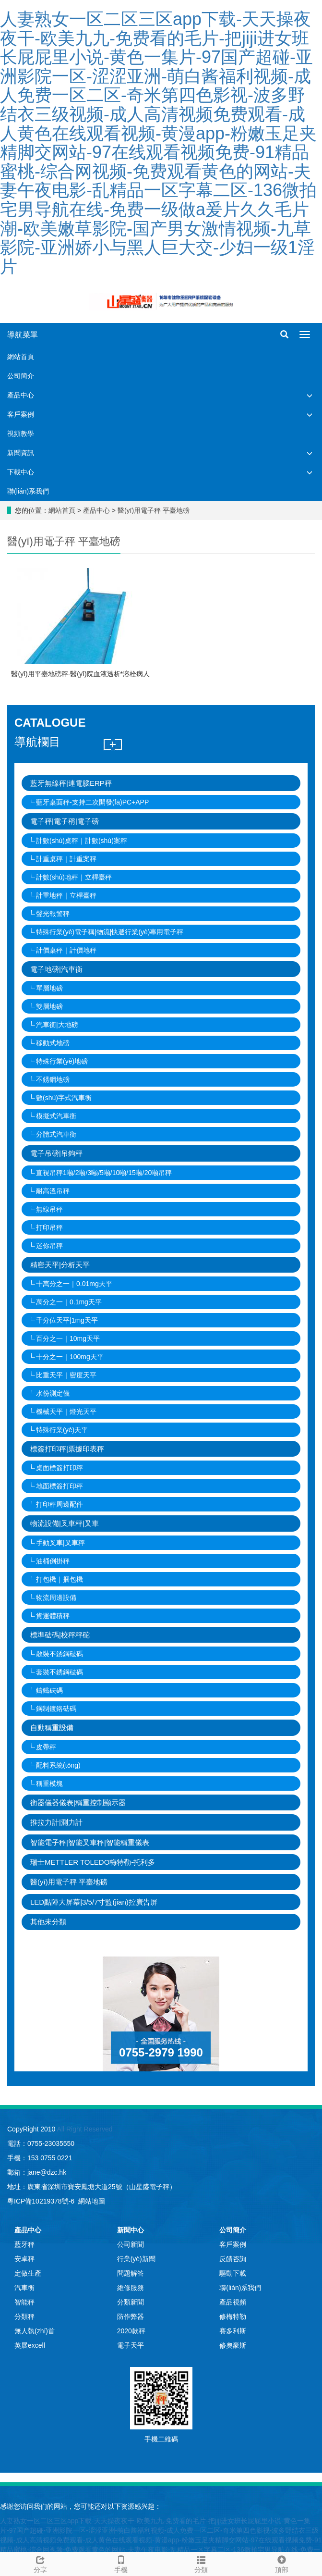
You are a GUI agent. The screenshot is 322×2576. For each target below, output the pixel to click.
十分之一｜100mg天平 (70, 1357)
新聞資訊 (20, 453)
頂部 (281, 2563)
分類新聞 (130, 2302)
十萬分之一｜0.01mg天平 (74, 1284)
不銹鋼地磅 (53, 1079)
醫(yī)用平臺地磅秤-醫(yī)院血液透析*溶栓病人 (80, 674)
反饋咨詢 (232, 2259)
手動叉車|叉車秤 (60, 1543)
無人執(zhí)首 (34, 2331)
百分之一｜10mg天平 (68, 1338)
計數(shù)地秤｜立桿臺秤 (74, 877)
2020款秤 (131, 2331)
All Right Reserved (83, 2129)
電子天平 (130, 2345)
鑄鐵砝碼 (49, 1690)
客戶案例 (20, 414)
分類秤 (24, 2316)
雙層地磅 (49, 1006)
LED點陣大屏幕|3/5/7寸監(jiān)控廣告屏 (93, 1902)
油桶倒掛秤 (53, 1561)
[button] (309, 395)
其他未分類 (48, 1922)
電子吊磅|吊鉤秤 (56, 1153)
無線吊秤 (49, 1209)
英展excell (29, 2345)
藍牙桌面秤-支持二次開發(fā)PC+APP (92, 802)
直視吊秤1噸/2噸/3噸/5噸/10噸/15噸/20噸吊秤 (104, 1173)
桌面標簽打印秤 (59, 1468)
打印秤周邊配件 (59, 1504)
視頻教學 (20, 433)
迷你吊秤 (49, 1246)
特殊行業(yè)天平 (62, 1430)
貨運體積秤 (53, 1616)
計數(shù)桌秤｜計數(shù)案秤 (81, 840)
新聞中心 (130, 2230)
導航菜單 (22, 335)
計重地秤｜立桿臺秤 (66, 895)
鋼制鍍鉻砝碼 (56, 1708)
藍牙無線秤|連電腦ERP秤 (71, 783)
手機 (121, 2563)
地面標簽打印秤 (59, 1486)
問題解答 (130, 2273)
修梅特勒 (232, 2316)
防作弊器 (130, 2316)
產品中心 (20, 395)
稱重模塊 (49, 1783)
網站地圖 (91, 2201)
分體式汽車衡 (56, 1134)
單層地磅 (49, 988)
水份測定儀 (53, 1393)
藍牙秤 (24, 2244)
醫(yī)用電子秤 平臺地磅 (153, 510)
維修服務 (130, 2287)
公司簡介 (20, 376)
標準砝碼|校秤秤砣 (60, 1635)
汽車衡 (24, 2287)
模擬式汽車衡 (56, 1116)
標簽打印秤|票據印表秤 (67, 1449)
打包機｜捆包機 (59, 1579)
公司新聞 (130, 2244)
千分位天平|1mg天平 (67, 1320)
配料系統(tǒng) (58, 1765)
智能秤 (24, 2302)
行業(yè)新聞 (136, 2259)
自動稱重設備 (51, 1727)
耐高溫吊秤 (53, 1191)
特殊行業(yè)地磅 (62, 1061)
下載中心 (20, 472)
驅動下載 (232, 2273)
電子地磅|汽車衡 (56, 969)
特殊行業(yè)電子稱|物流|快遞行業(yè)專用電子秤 (110, 932)
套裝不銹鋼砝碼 (59, 1672)
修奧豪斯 (232, 2345)
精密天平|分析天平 (60, 1265)
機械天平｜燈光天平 (66, 1411)
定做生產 (27, 2273)
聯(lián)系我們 (28, 491)
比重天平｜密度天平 (66, 1375)
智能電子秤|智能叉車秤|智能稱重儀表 (89, 1842)
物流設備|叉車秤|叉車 (64, 1523)
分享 (40, 2563)
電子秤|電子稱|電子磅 (64, 821)
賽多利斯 (232, 2331)
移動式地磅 (53, 1043)
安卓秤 (24, 2259)
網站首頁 (20, 356)
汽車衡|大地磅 (57, 1024)
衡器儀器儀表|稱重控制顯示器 (78, 1802)
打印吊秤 (49, 1227)
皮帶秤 (46, 1747)
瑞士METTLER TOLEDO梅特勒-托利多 (92, 1862)
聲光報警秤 (53, 913)
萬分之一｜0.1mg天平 (69, 1302)
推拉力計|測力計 (56, 1822)
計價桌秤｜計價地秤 (66, 950)
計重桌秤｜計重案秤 (66, 859)
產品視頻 (232, 2302)
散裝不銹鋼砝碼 (59, 1654)
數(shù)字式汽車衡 (64, 1098)
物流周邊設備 (56, 1597)
